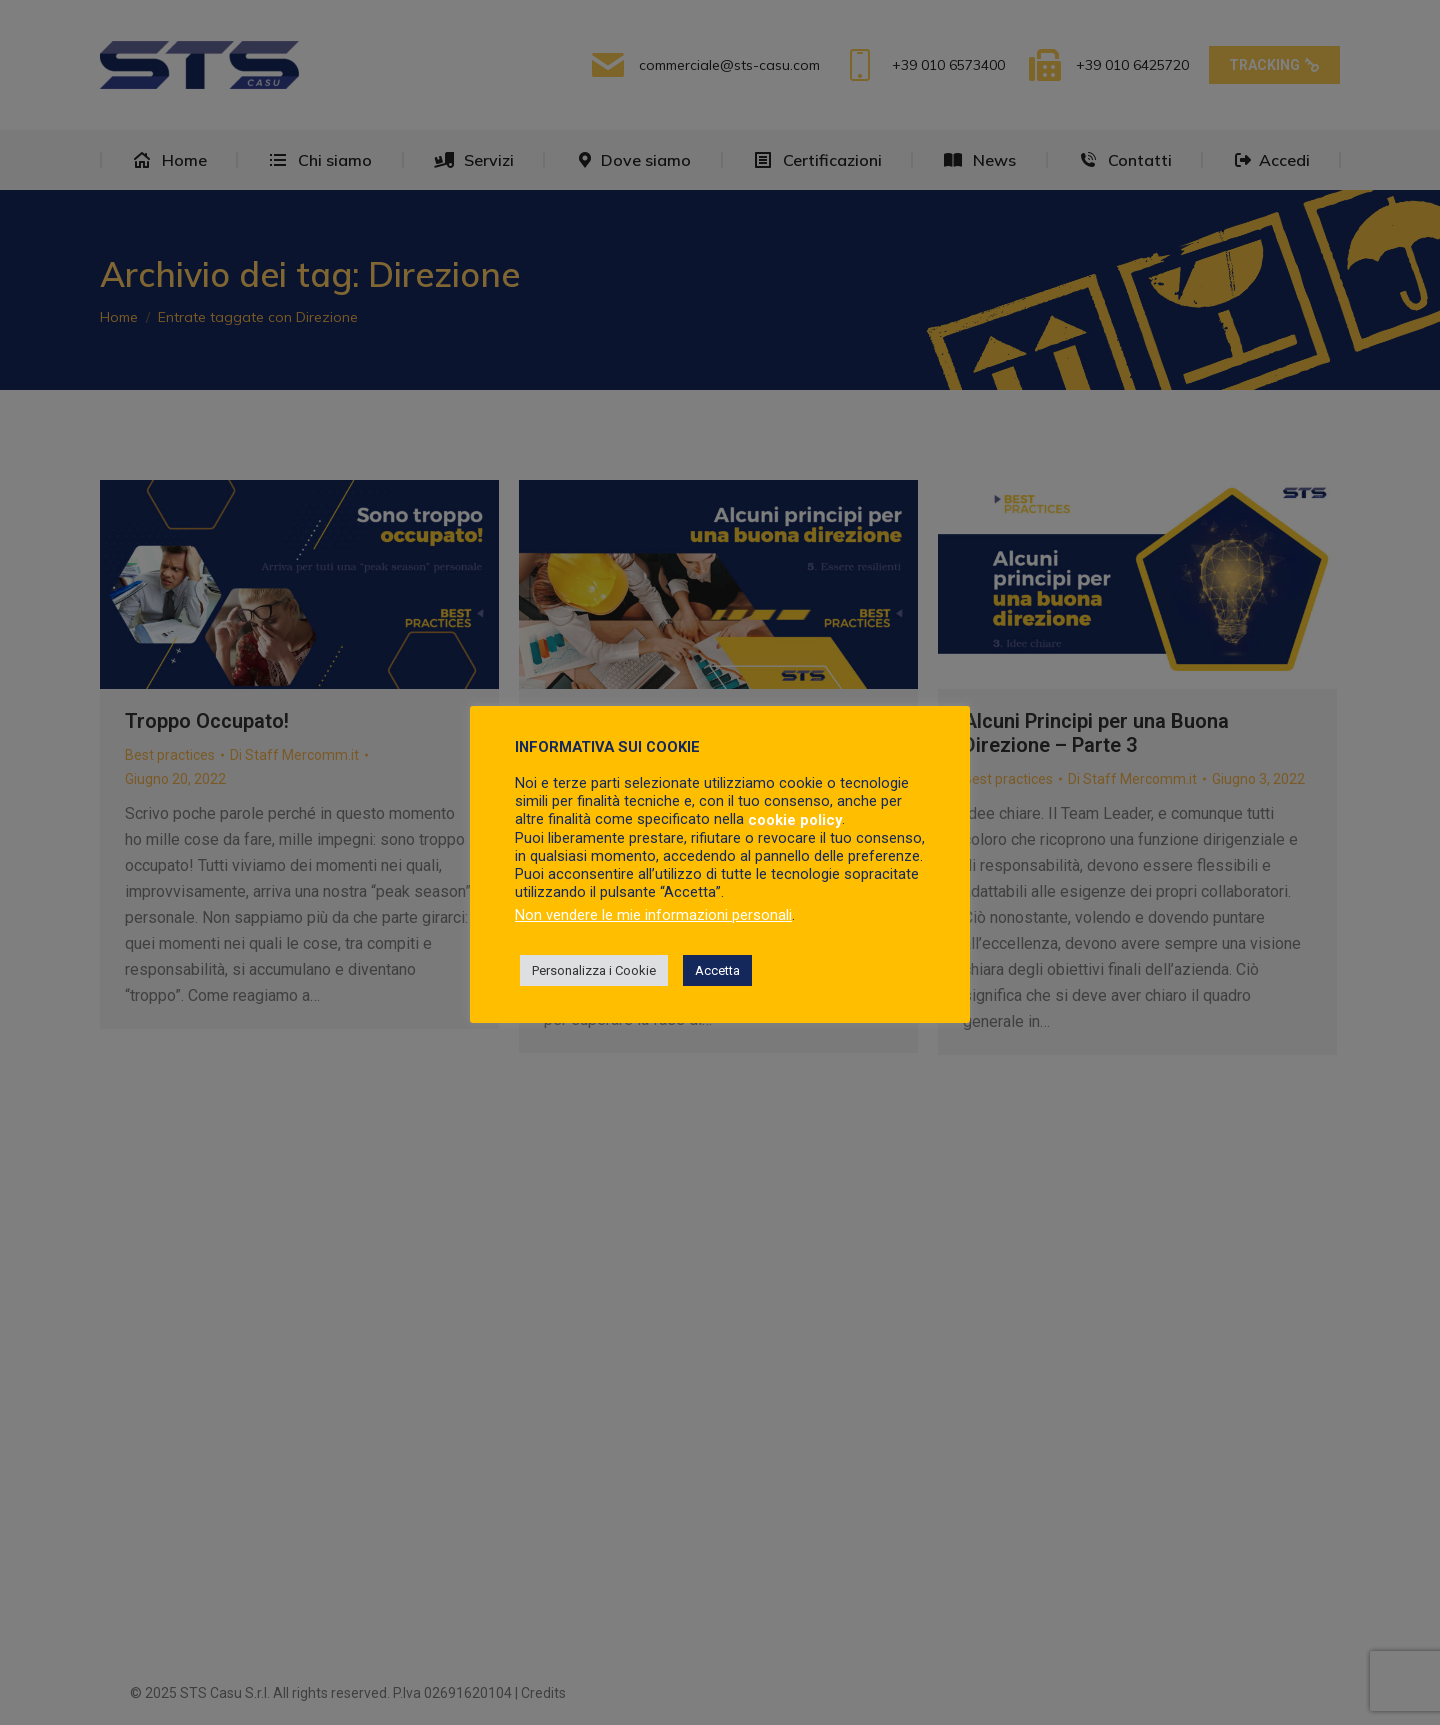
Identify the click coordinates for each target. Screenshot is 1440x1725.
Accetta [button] (717, 970)
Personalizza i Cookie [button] (594, 970)
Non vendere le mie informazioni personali (653, 915)
